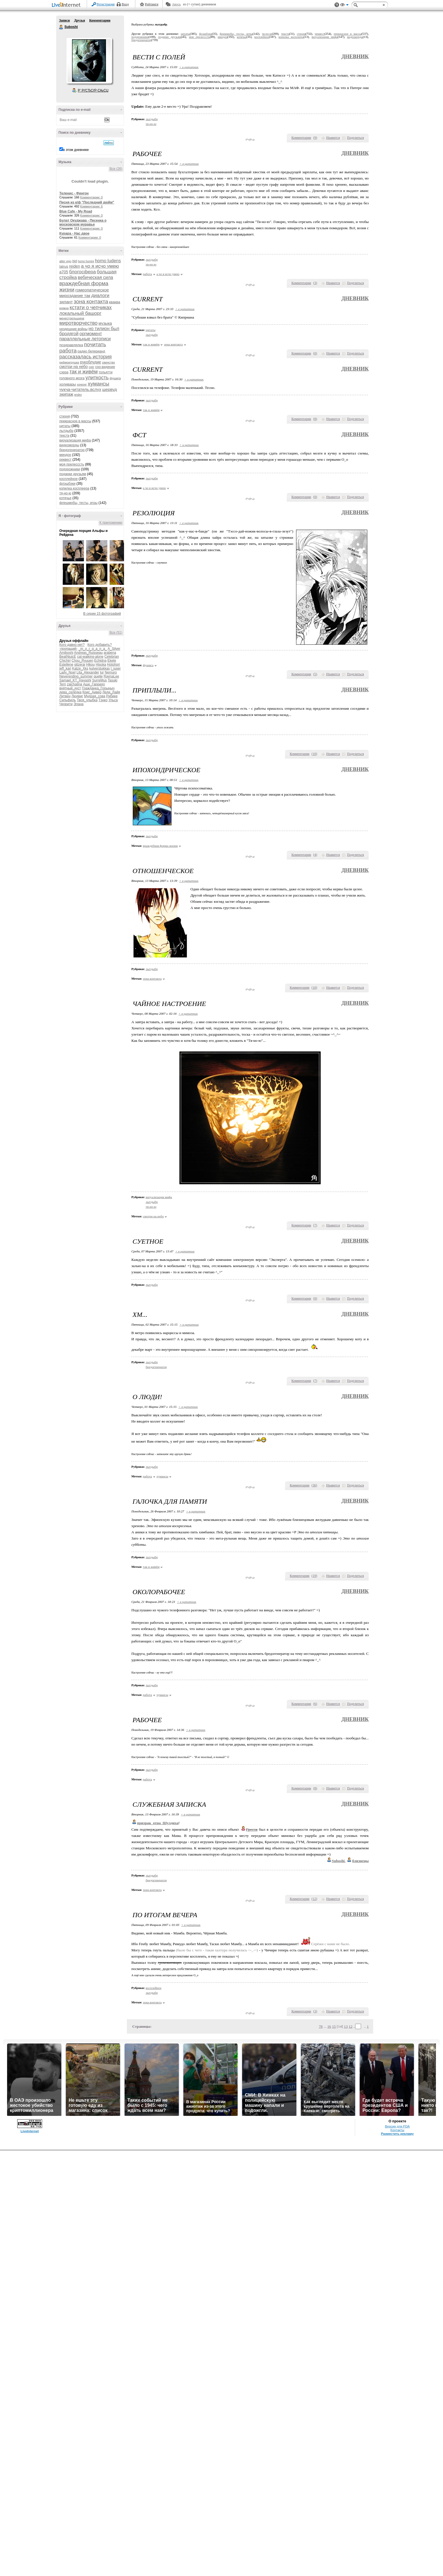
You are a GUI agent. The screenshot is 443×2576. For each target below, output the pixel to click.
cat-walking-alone (90, 657)
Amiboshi (66, 653)
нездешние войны (73, 329)
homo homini (86, 261)
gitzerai (79, 664)
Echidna (100, 661)
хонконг (82, 384)
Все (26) (116, 169)
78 (320, 2026)
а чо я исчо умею (100, 266)
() (315, 138)
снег (91, 367)
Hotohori (113, 664)
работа (68, 351)
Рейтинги (151, 4)
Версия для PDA (397, 2126)
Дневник (355, 56)
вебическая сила (95, 277)
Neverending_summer (76, 676)
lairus (63, 266)
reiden (74, 266)
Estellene (66, 664)
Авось (176, 4)
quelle (98, 676)
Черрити (66, 704)
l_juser (116, 668)
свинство (108, 362)
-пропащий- (68, 649)
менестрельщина (71, 318)
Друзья (79, 20)
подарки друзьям (72, 474)
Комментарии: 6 (91, 206)
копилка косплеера (74, 488)
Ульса (113, 700)
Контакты (397, 2130)
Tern (62, 684)
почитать (95, 344)
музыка (105, 323)
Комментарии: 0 (91, 197)
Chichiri (65, 661)
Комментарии (99, 20)
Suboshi (61, 27)
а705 (63, 272)
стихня (64, 416)
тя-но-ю (65, 493)
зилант (66, 301)
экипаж (66, 394)
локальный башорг (80, 313)
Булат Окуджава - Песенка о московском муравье (83, 222)
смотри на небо (73, 366)
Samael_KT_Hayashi (75, 680)
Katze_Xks (80, 668)
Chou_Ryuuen (82, 661)
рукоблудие (90, 362)
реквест (65, 460)
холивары (67, 384)
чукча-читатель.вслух (80, 389)
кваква (114, 302)
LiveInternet (67, 5)
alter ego (65, 261)
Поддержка (337, 5)
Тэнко (102, 700)
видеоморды (69, 445)
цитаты (64, 426)
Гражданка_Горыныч (98, 688)
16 (329, 2026)
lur (102, 672)
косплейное (68, 479)
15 (334, 2026)
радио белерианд (91, 351)
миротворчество (78, 323)
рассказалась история (85, 357)
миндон (65, 455)
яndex (78, 394)
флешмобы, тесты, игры (78, 503)
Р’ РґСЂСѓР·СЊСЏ (93, 90)
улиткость (97, 377)
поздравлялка (71, 345)
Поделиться (355, 138)
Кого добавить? (100, 645)
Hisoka (101, 664)
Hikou (90, 664)
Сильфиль (67, 700)
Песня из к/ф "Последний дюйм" (86, 202)
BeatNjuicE (67, 657)
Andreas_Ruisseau (88, 653)
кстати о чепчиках (91, 307)
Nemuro (111, 672)
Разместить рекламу (397, 2133)
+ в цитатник (188, 67)
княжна (64, 308)
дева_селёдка (70, 692)
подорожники (69, 469)
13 (346, 2026)
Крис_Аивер (91, 692)
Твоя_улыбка (87, 700)
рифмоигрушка (69, 362)
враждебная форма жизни (160, 845)
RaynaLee (111, 676)
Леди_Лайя (111, 692)
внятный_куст (70, 688)
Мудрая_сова (94, 696)
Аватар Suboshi (89, 60)
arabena (110, 653)
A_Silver (114, 649)
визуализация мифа (75, 440)
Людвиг (77, 696)
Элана (78, 704)
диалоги (100, 295)
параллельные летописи (85, 338)
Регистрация (106, 4)
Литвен (65, 696)
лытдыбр (66, 431)
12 (350, 2026)
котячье (65, 498)
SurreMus (99, 680)
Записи (64, 20)
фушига (115, 378)
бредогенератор (72, 450)
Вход (125, 4)
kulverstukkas (99, 668)
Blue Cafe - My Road (75, 211)
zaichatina (74, 684)
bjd (74, 261)
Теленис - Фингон (74, 193)
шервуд (109, 389)
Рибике (112, 696)
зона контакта (91, 301)
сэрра (63, 372)
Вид (344, 5)
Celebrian (111, 657)
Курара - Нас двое (74, 233)
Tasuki (112, 680)
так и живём (84, 372)
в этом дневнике (76, 150)
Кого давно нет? (72, 645)
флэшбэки (67, 484)
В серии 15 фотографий (102, 614)
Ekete (111, 661)
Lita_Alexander (88, 672)
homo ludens (108, 260)
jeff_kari (65, 668)
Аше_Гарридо (94, 684)
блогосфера (82, 271)
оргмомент (90, 333)
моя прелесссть (71, 464)
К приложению (110, 523)
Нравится (333, 138)
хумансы (98, 384)
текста (64, 436)
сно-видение (105, 367)
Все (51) (116, 633)
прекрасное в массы (75, 421)
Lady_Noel (67, 672)
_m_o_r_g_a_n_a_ (93, 649)
